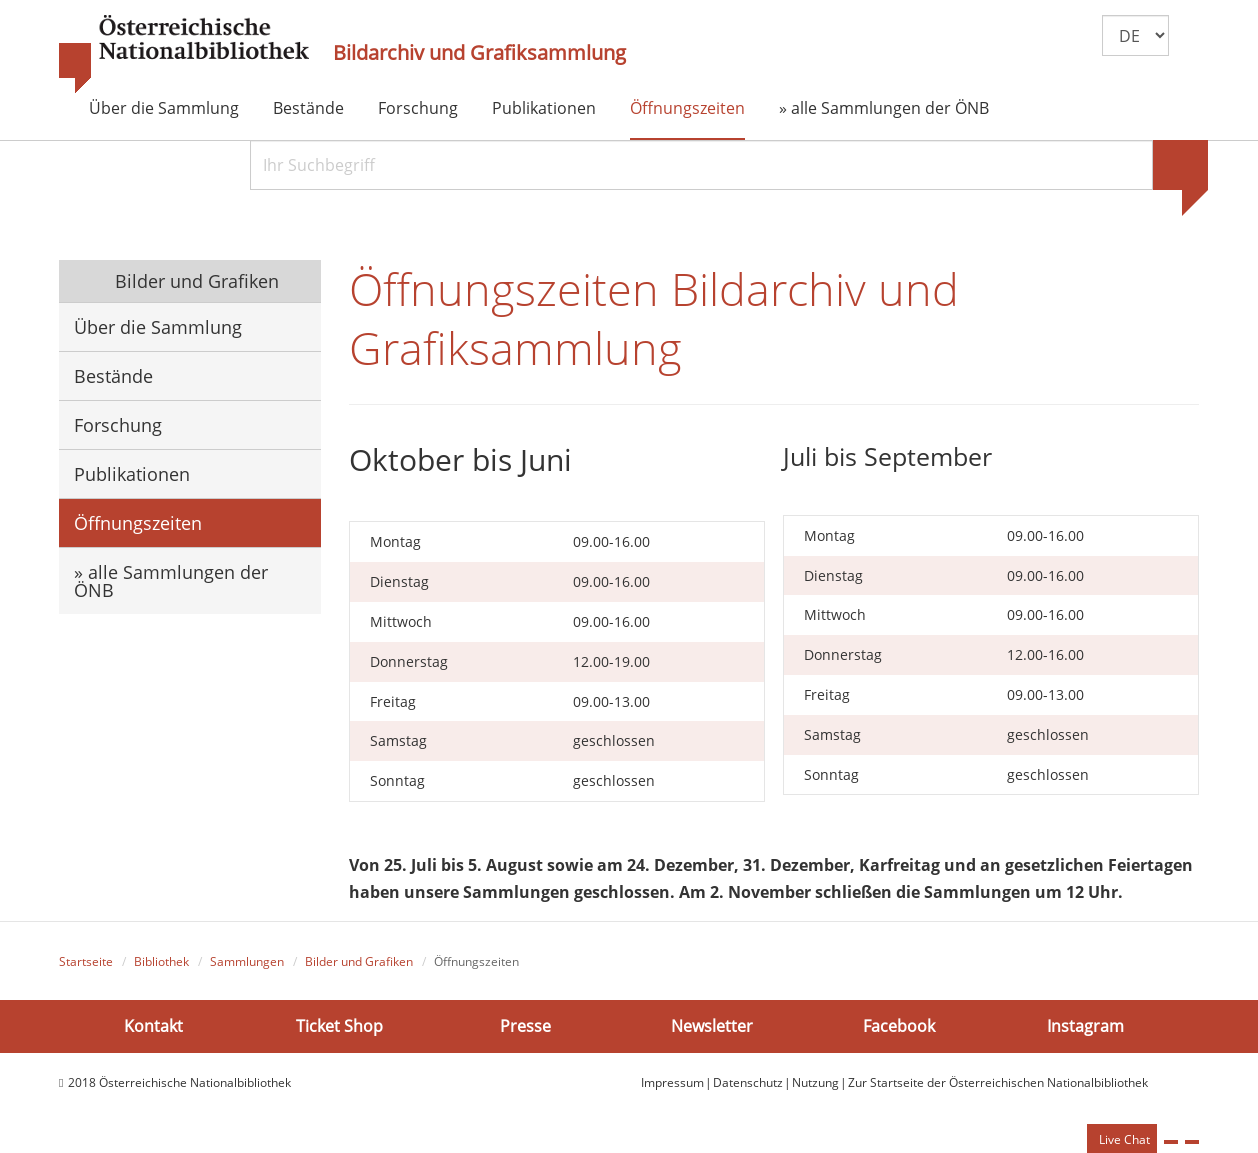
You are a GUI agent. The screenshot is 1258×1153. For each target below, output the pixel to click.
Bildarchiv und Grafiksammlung (479, 53)
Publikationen (544, 108)
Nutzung (815, 1082)
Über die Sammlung (164, 108)
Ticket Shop (339, 1025)
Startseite (86, 961)
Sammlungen (247, 961)
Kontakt (153, 1025)
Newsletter (712, 1025)
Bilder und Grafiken (194, 281)
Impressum (672, 1082)
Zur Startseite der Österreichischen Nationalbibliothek (998, 1082)
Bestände (308, 108)
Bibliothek (161, 961)
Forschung (418, 108)
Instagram (1085, 1025)
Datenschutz (748, 1082)
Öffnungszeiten (687, 108)
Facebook (899, 1025)
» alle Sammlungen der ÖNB (884, 108)
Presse (525, 1025)
